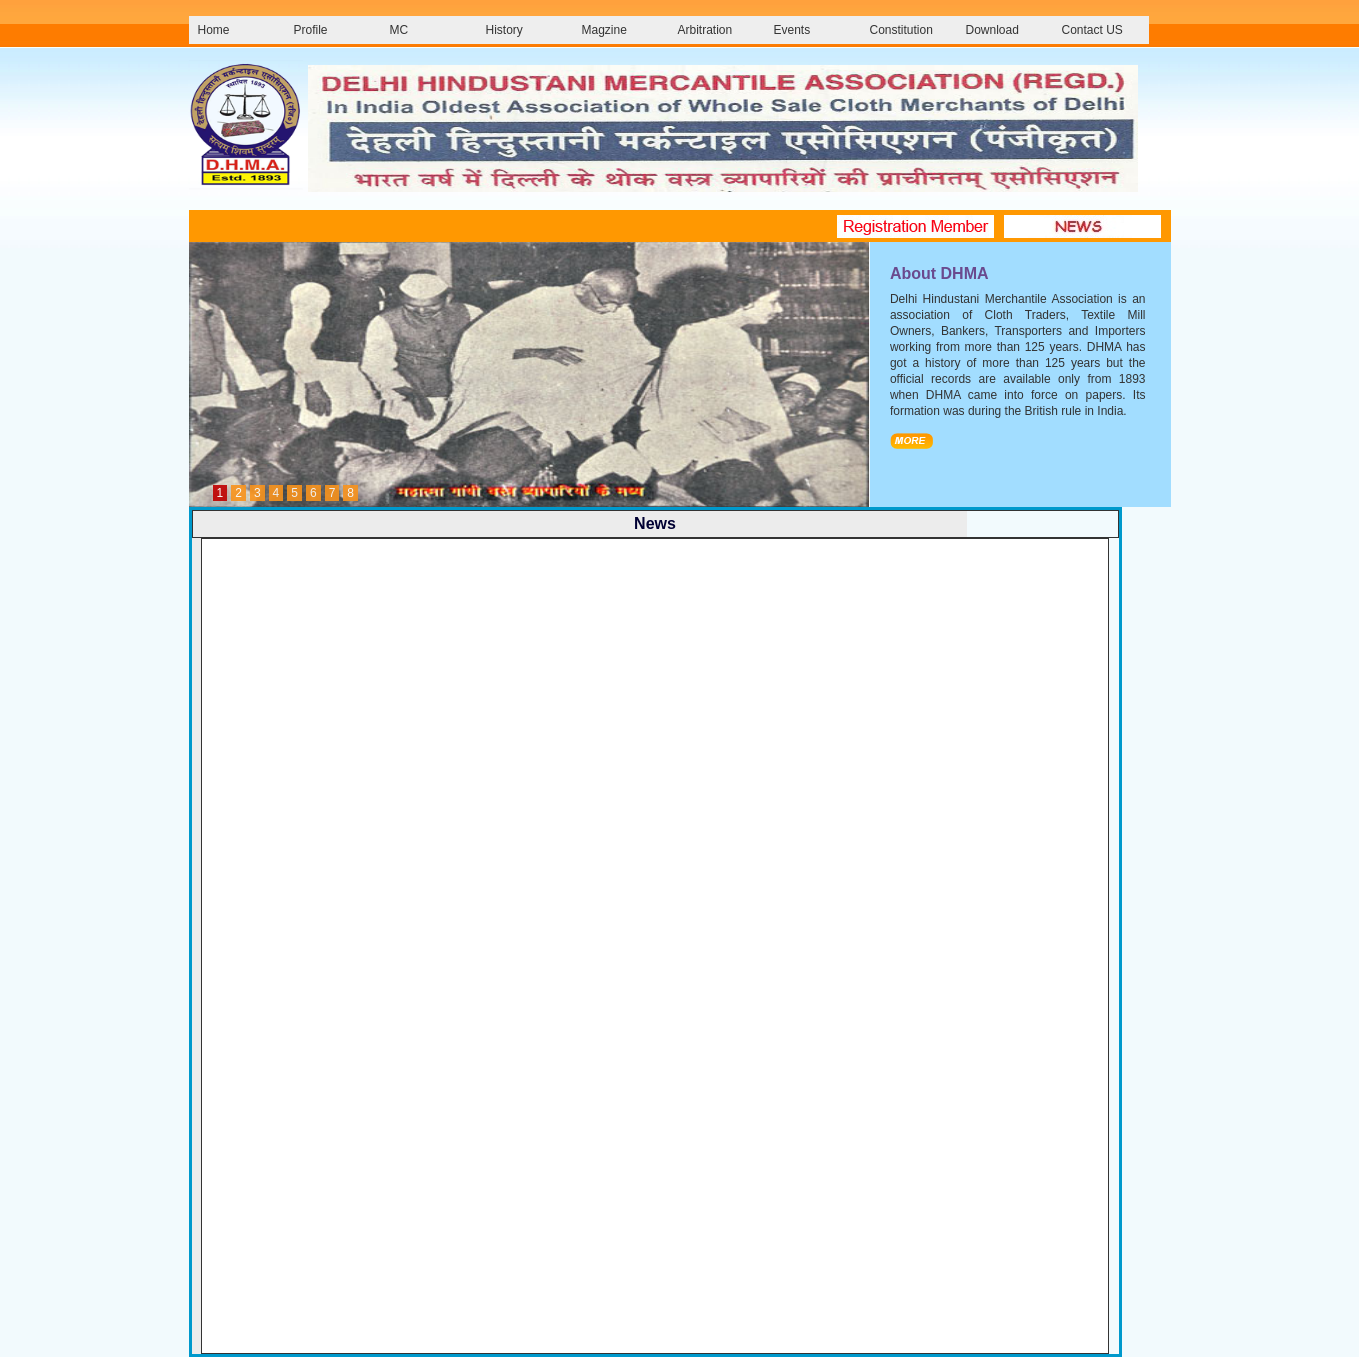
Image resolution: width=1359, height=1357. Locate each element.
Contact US (1092, 30)
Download (992, 30)
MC (399, 30)
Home (214, 30)
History (504, 30)
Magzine (604, 30)
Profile (311, 30)
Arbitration (705, 30)
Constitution (901, 30)
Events (792, 30)
